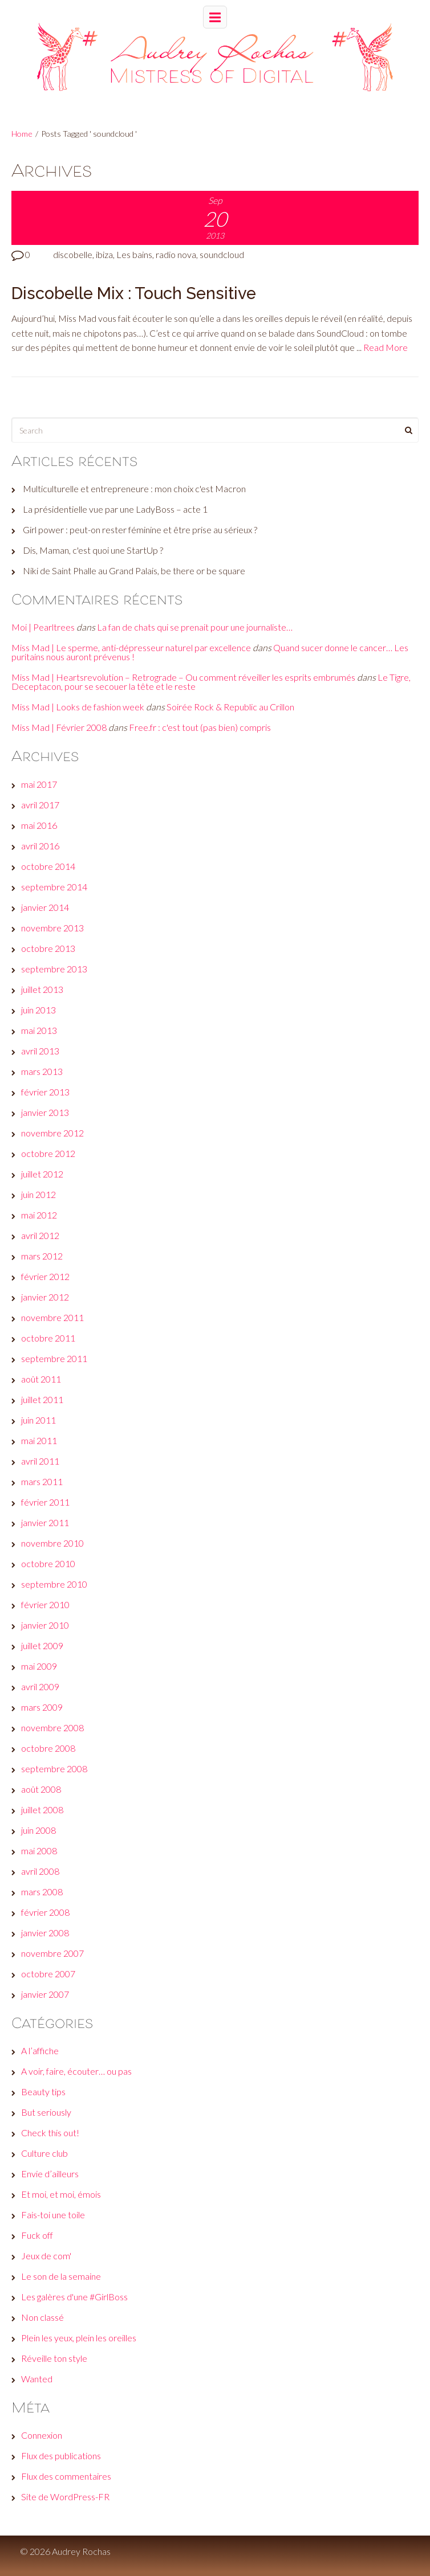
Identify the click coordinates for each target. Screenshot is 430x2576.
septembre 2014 (54, 886)
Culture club (44, 2153)
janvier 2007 (45, 1994)
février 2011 (45, 1501)
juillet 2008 (42, 1809)
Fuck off (37, 2235)
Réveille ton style (54, 2358)
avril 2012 (40, 1235)
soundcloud (222, 254)
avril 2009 (40, 1686)
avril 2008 (40, 1871)
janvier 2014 (45, 907)
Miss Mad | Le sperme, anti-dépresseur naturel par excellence (131, 647)
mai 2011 (39, 1440)
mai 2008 (39, 1850)
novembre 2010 (52, 1543)
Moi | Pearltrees (43, 626)
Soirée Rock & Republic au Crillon (230, 706)
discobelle (72, 254)
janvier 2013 (45, 1112)
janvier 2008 (45, 1932)
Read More (385, 347)
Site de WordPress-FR (65, 2496)
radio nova (176, 254)
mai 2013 (39, 1030)
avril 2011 (40, 1460)
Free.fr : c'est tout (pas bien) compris (200, 727)
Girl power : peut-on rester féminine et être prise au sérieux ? (140, 529)
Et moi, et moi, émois (61, 2194)
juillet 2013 (42, 989)
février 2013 (45, 1091)
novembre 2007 (52, 1953)
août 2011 (41, 1378)
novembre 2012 (52, 1132)
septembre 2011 (54, 1358)
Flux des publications (61, 2455)
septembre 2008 (54, 1768)
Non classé (42, 2317)
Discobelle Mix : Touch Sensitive (133, 293)
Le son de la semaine (61, 2276)
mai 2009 (39, 1666)
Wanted (36, 2378)
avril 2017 (40, 804)
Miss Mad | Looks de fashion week (77, 706)
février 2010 (45, 1604)
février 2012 (45, 1276)
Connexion (41, 2435)
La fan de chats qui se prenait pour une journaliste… (195, 626)
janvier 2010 (45, 1625)
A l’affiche (40, 2050)
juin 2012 (38, 1194)
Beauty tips (43, 2091)
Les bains (134, 254)
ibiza (104, 254)
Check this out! (50, 2132)
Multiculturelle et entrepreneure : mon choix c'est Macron (134, 488)
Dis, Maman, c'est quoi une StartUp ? (93, 550)
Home (22, 133)
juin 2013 (38, 1009)
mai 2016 (39, 825)
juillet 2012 (42, 1173)
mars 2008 (42, 1891)
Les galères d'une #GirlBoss (74, 2296)
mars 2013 (42, 1071)
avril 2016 (40, 845)
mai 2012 (39, 1214)
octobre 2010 (48, 1563)
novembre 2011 (52, 1317)
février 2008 (45, 1912)
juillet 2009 (42, 1645)
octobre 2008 (48, 1748)
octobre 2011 (48, 1337)
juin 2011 (38, 1419)
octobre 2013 (48, 948)
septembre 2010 (54, 1584)
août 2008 (41, 1789)
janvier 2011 (45, 1522)
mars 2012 (42, 1255)
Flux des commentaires (66, 2476)
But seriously (46, 2112)
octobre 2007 (48, 1973)
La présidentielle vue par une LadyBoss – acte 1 (115, 509)
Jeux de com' (46, 2255)
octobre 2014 (48, 866)
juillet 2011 (42, 1399)
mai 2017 (39, 784)
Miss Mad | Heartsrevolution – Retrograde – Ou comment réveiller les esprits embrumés (183, 677)
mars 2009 (42, 1707)
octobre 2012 (48, 1153)
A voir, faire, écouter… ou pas (76, 2071)
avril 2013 (40, 1050)
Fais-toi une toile (53, 2214)
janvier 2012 (45, 1296)
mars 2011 (42, 1481)
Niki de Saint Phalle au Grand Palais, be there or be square (134, 570)
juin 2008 (38, 1830)
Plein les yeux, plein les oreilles (78, 2337)
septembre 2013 (54, 968)
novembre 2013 (52, 927)
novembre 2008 (52, 1727)
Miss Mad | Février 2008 (59, 727)
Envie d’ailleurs (50, 2173)
